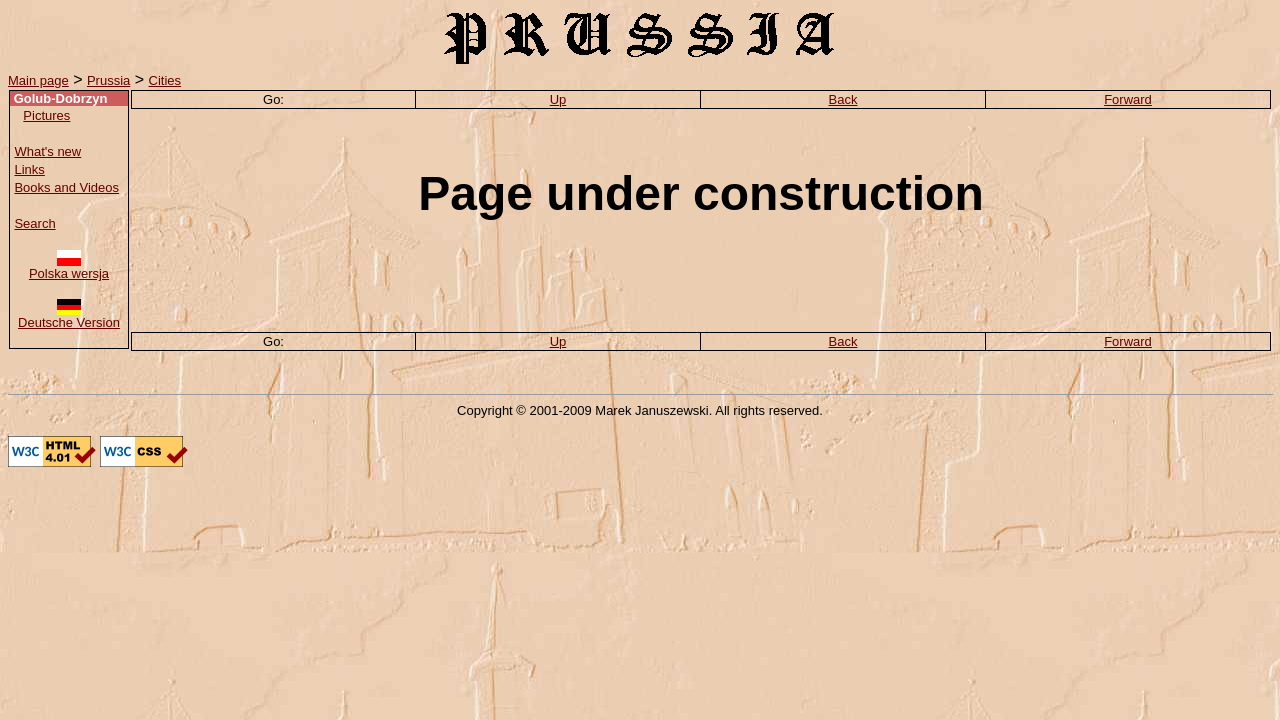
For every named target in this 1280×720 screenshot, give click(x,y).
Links (29, 169)
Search (34, 223)
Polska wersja (69, 267)
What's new (47, 151)
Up (558, 99)
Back (843, 99)
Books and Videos (66, 187)
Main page (38, 80)
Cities (165, 80)
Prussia (108, 80)
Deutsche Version (69, 316)
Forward (1128, 99)
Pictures (46, 115)
